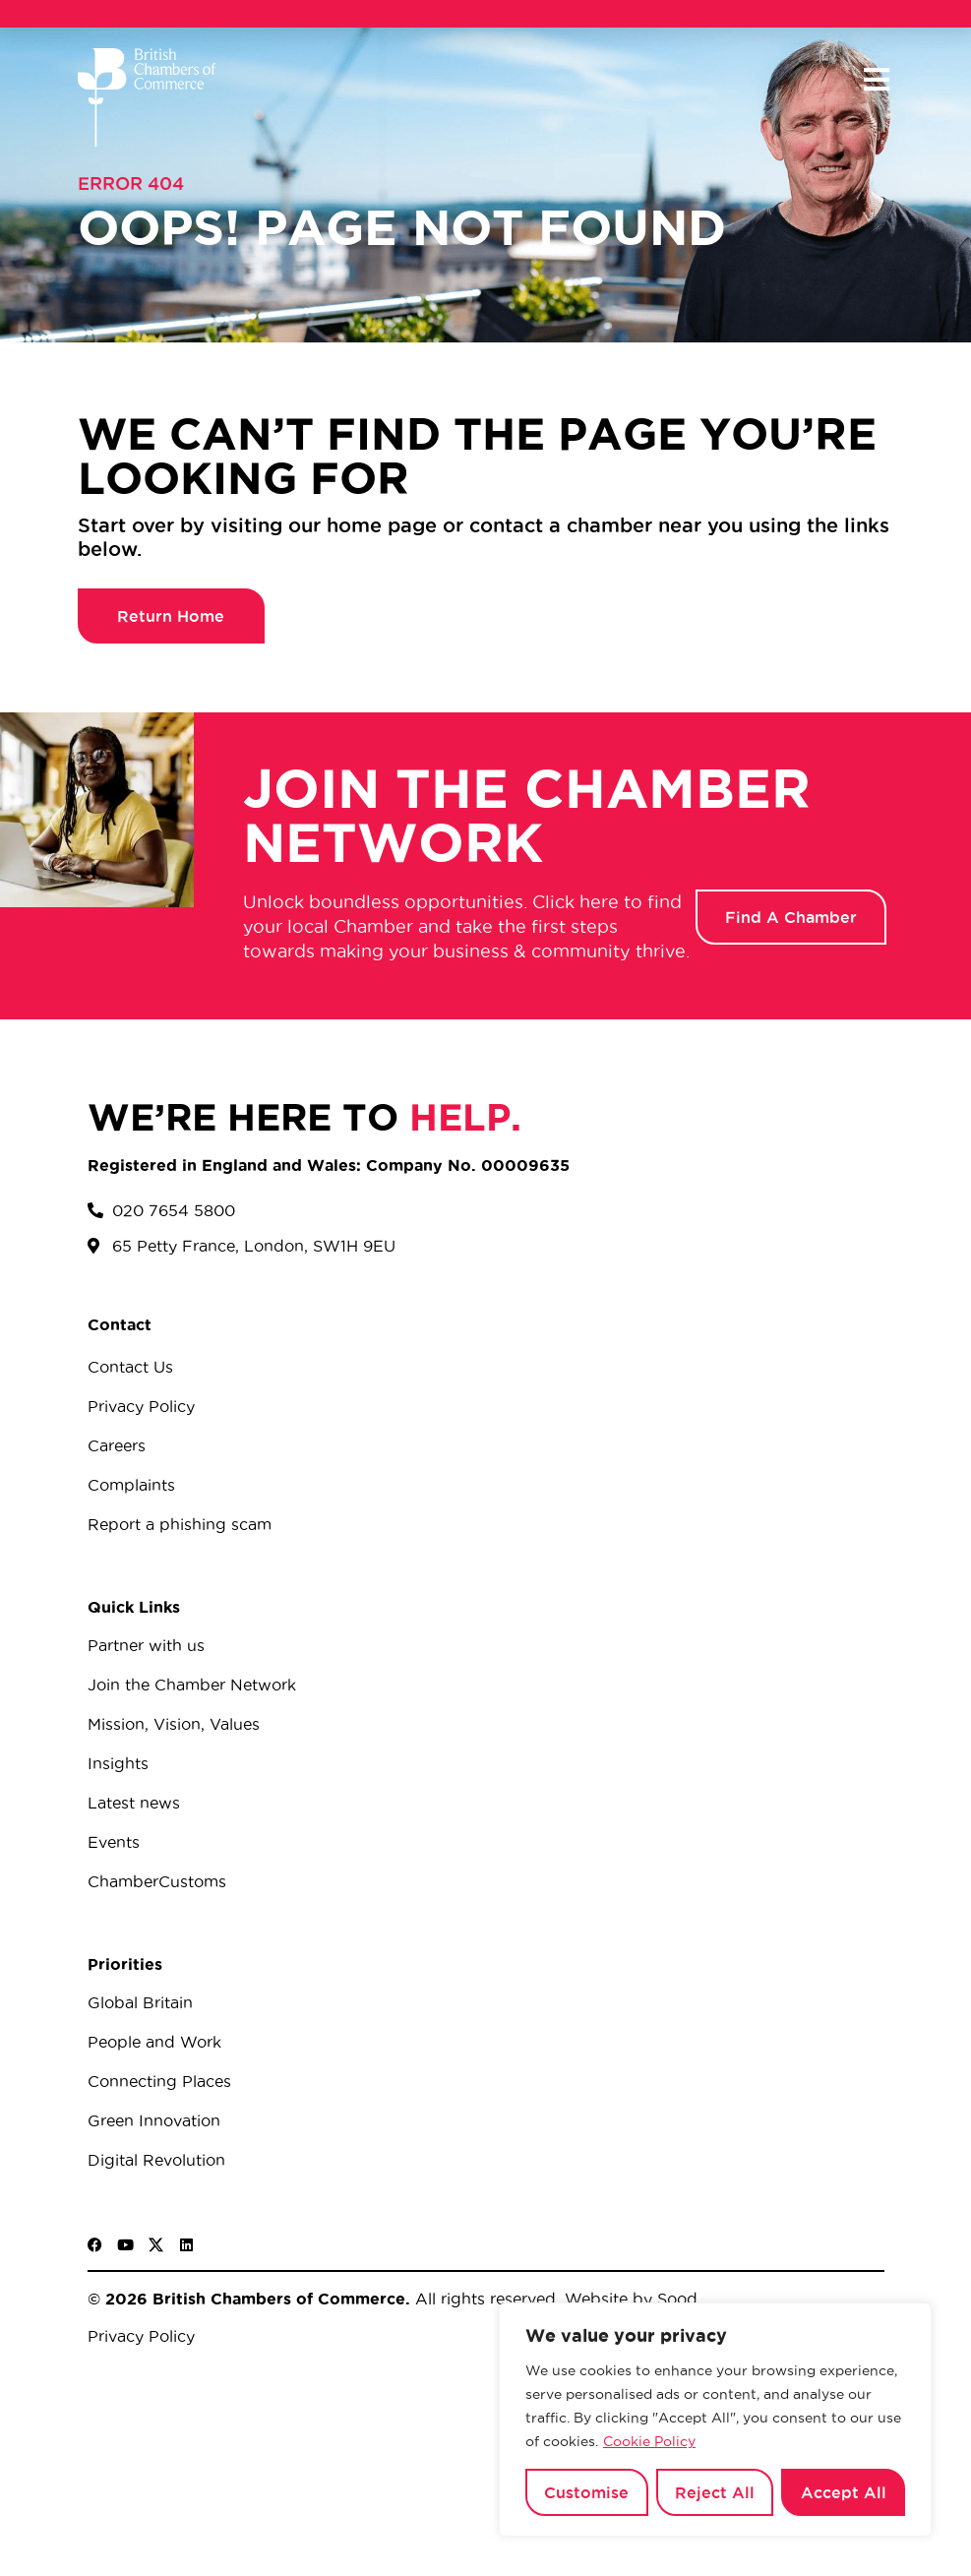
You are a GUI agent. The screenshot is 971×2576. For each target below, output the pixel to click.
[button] (877, 80)
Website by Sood (629, 2298)
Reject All (715, 2492)
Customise (586, 2492)
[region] (715, 2419)
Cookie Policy (649, 2441)
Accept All (843, 2492)
